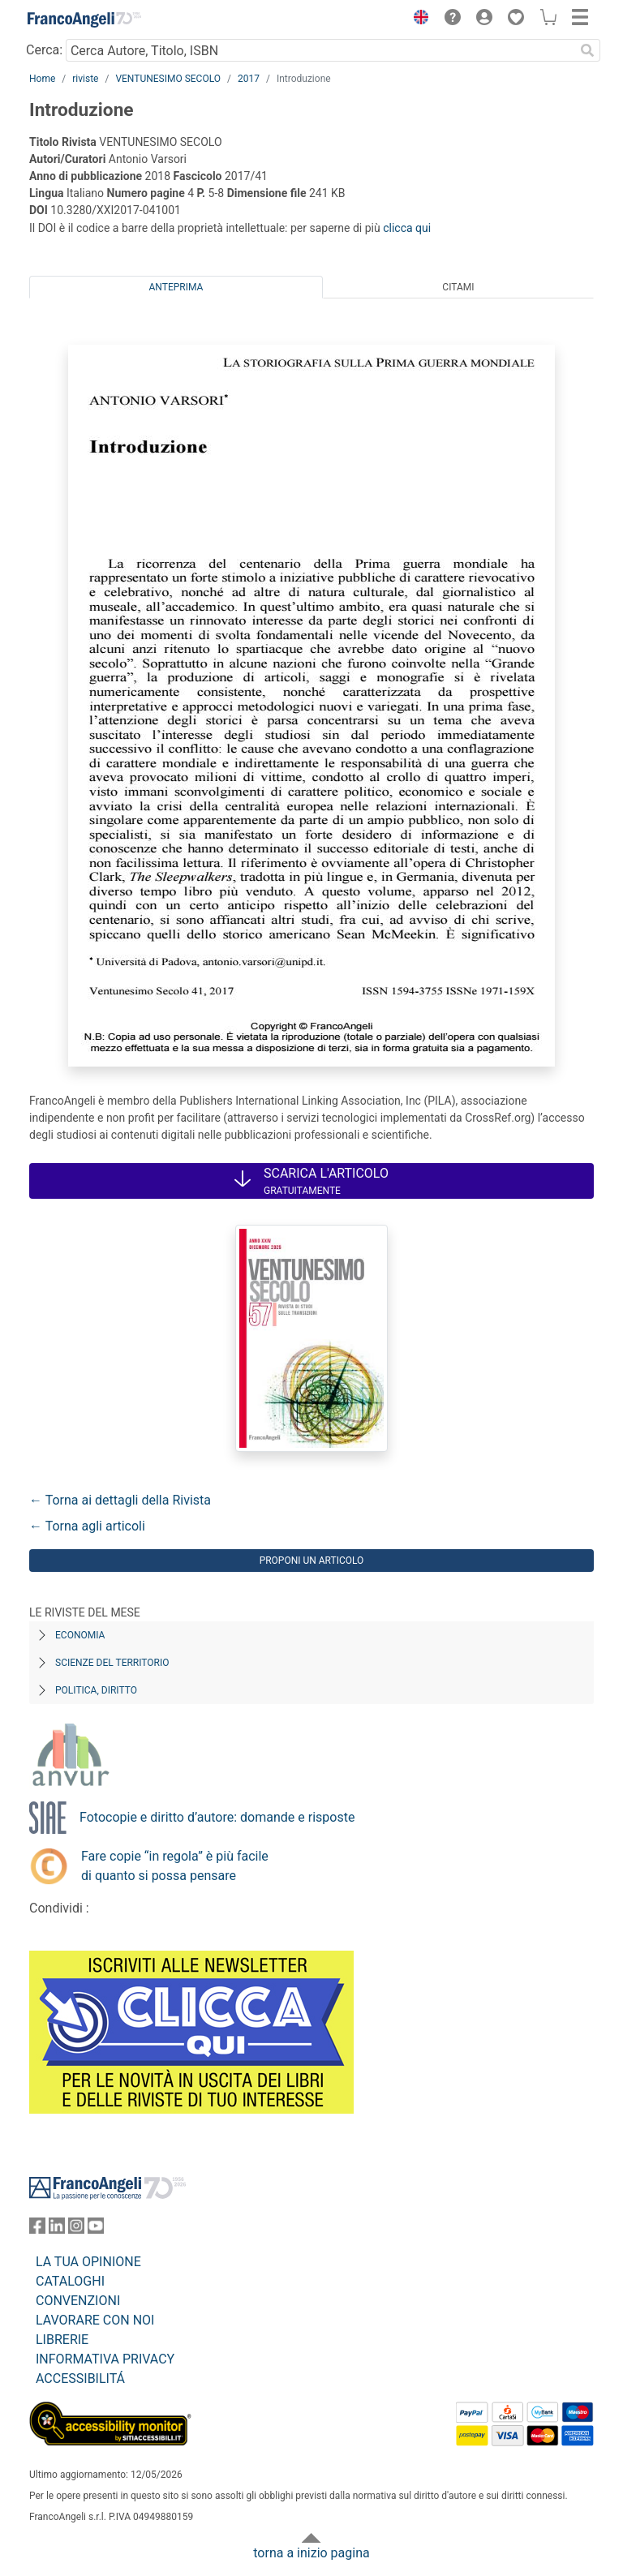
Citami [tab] (458, 287)
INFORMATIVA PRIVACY (105, 2359)
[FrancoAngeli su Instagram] (76, 2229)
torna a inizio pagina (311, 2553)
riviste (85, 78)
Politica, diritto (96, 1690)
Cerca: (44, 50)
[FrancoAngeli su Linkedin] (57, 2229)
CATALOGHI (70, 2281)
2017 (249, 78)
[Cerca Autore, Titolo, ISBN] (320, 50)
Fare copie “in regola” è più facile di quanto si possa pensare (175, 1865)
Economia (80, 1635)
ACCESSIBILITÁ (80, 2378)
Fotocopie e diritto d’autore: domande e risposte (216, 1817)
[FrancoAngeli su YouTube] (96, 2229)
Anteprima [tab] (176, 287)
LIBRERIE (62, 2339)
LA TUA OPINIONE (88, 2261)
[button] (416, 19)
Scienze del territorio (112, 1662)
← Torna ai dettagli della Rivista (120, 1500)
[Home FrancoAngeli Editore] (84, 19)
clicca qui (407, 227)
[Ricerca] (587, 50)
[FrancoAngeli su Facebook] (37, 2229)
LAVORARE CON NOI (95, 2320)
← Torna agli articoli (87, 1526)
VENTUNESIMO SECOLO (168, 78)
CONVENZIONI (78, 2300)
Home (42, 78)
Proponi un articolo (312, 1560)
